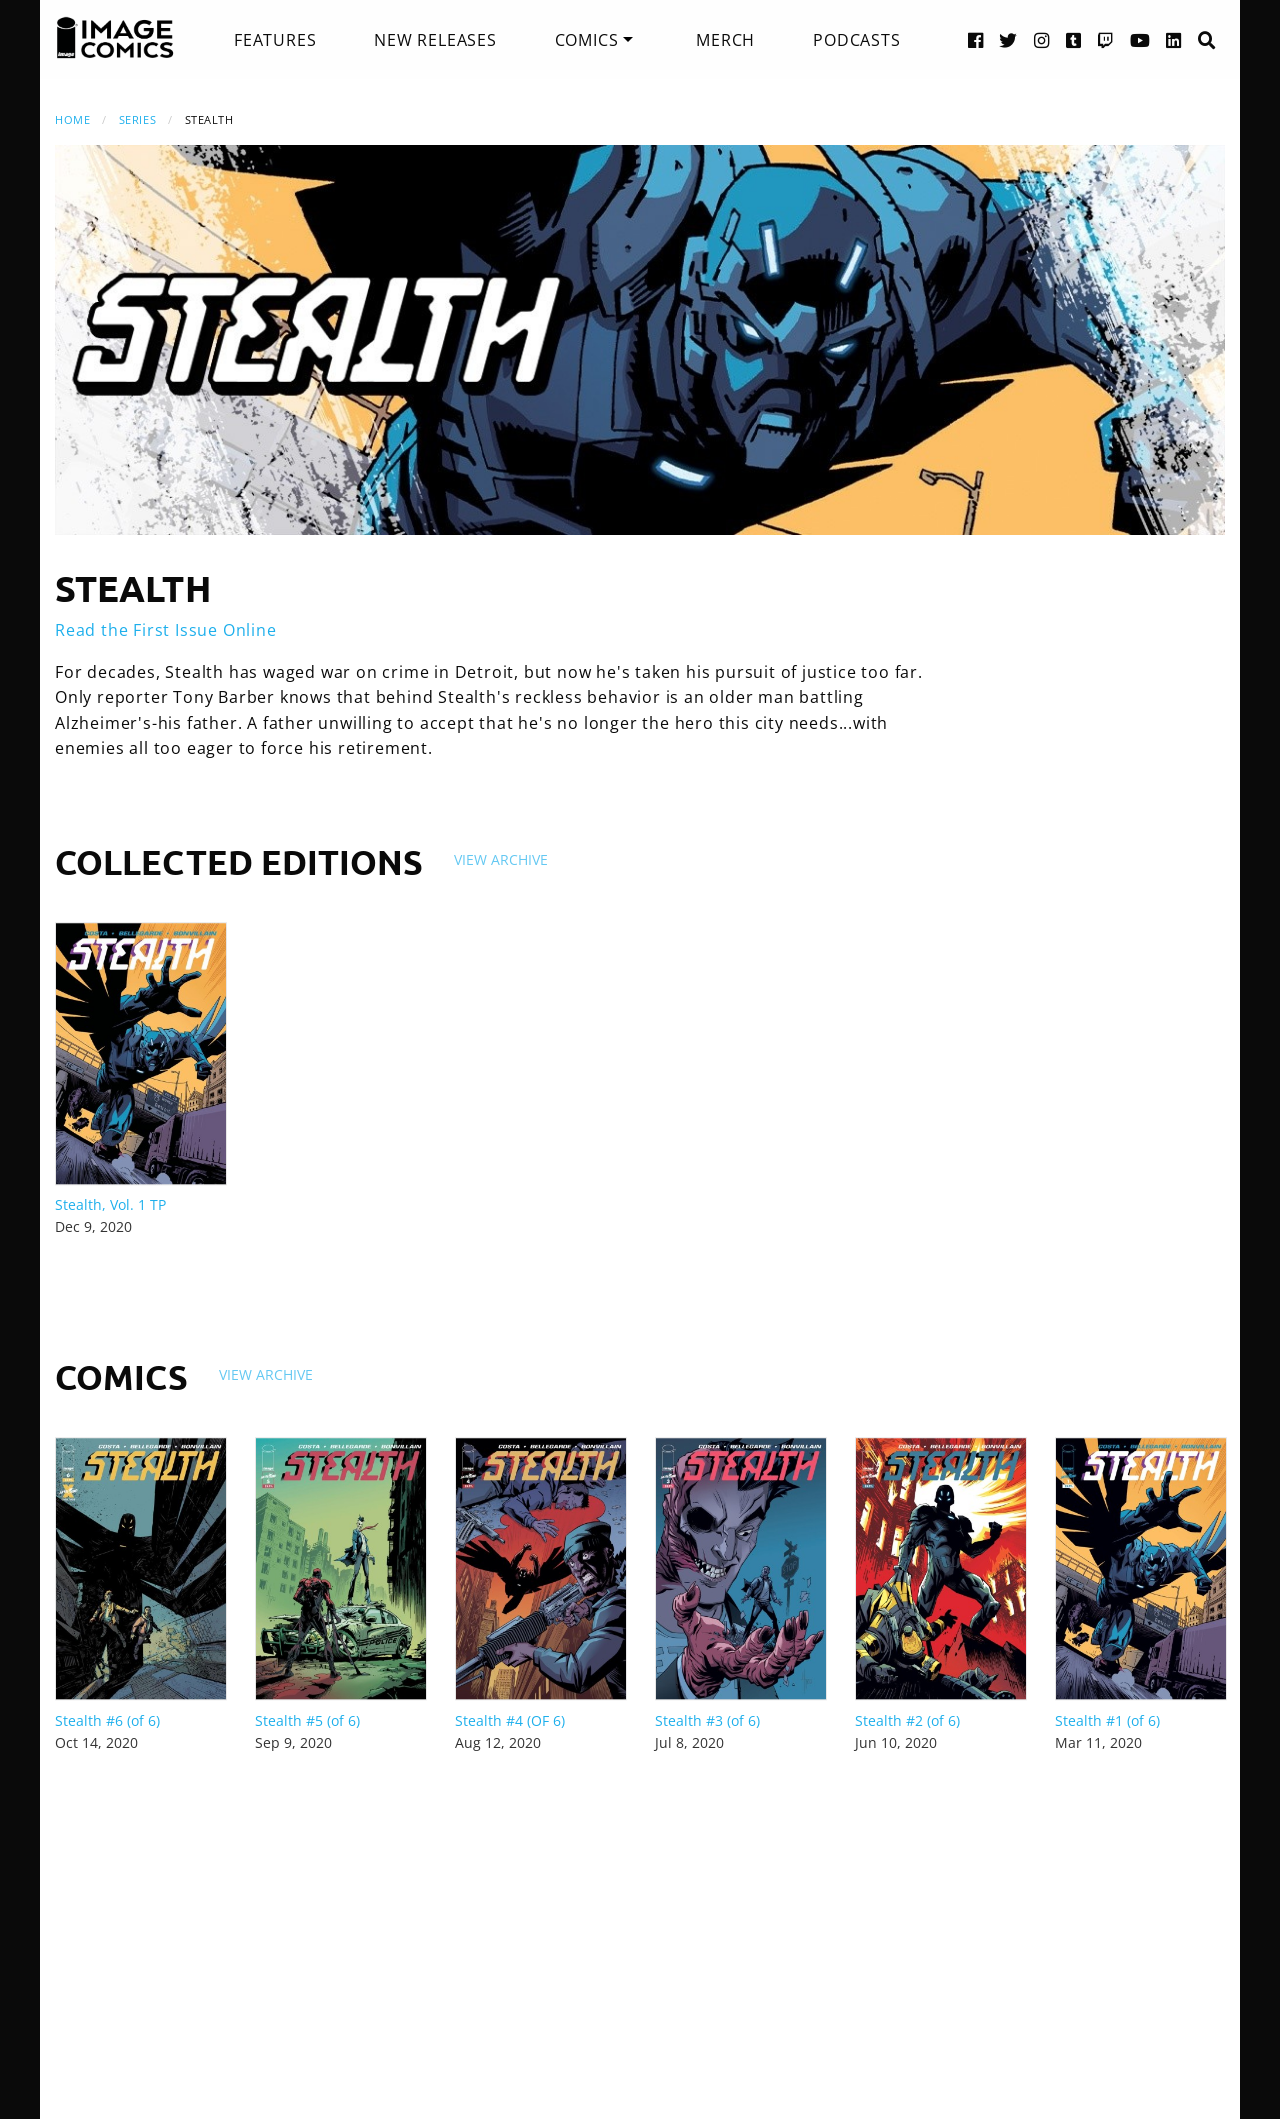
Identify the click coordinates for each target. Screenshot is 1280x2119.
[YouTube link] (1140, 39)
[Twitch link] (1106, 39)
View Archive (501, 859)
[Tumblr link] (1074, 39)
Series (137, 119)
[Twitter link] (1008, 39)
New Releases (435, 40)
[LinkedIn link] (1174, 39)
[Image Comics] (115, 38)
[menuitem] (275, 40)
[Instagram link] (1042, 39)
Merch (725, 40)
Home (72, 119)
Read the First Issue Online (166, 630)
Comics (587, 40)
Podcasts (856, 40)
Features (275, 40)
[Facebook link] (976, 39)
